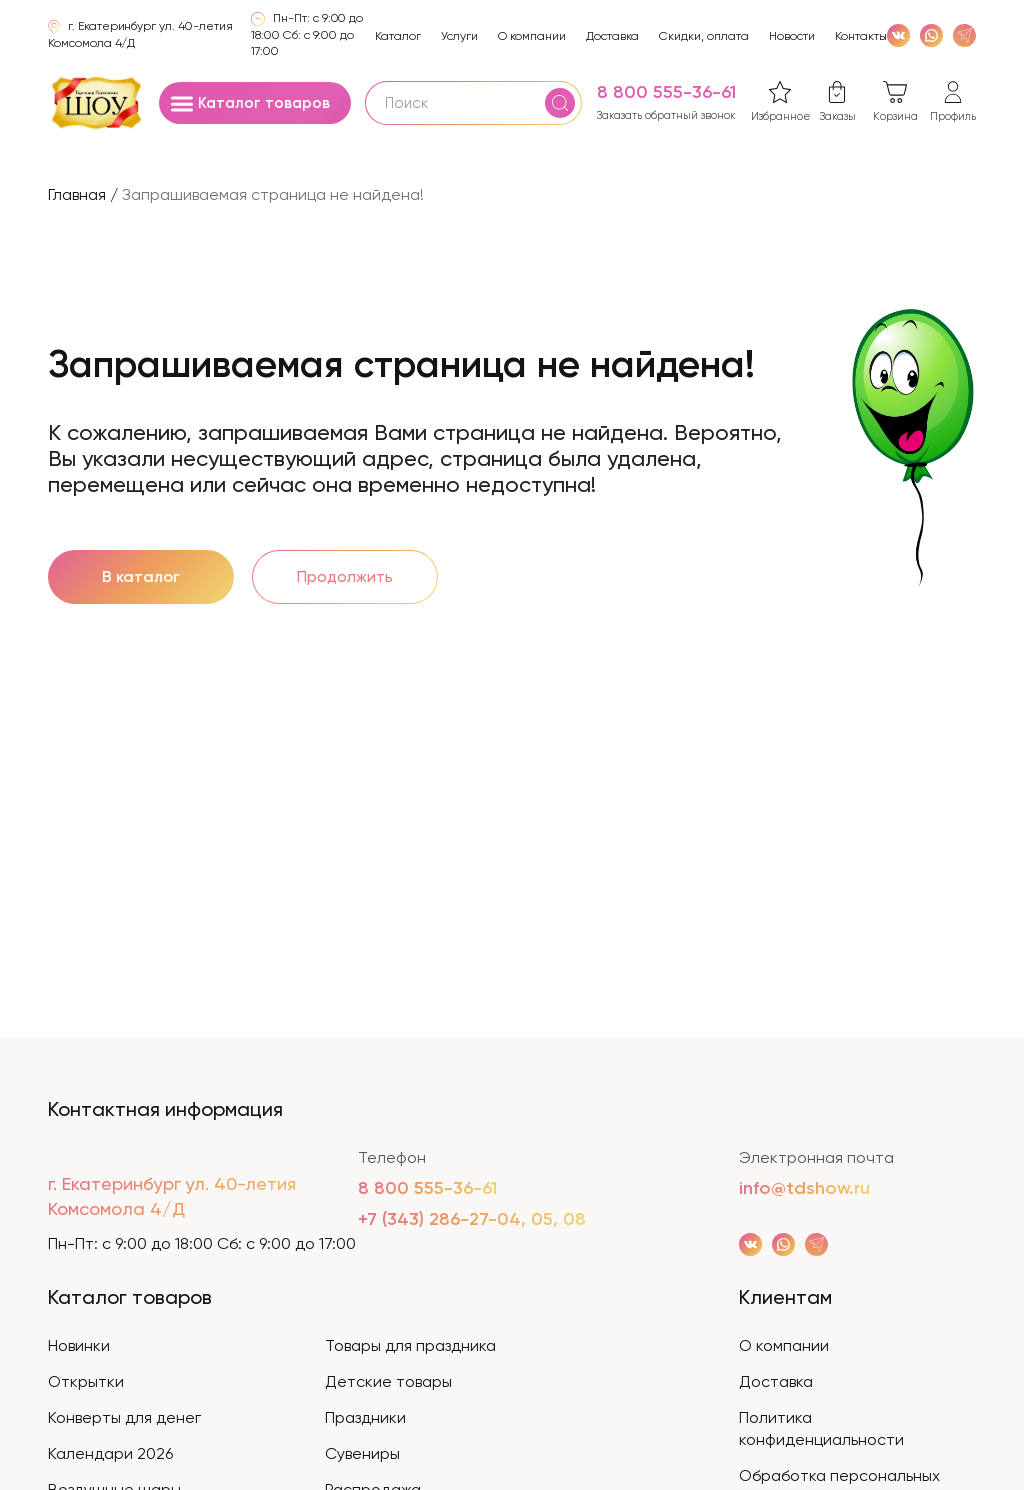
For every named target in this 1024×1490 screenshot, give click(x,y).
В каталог (141, 576)
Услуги (459, 36)
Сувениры (362, 1453)
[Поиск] (560, 103)
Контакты (861, 36)
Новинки (79, 1345)
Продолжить (345, 576)
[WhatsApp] (931, 33)
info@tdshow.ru (804, 1188)
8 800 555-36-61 (666, 92)
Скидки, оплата (704, 36)
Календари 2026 (110, 1453)
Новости (792, 36)
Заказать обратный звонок (666, 115)
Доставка (612, 36)
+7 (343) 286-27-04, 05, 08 (472, 1219)
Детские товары (388, 1381)
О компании (532, 36)
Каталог (398, 36)
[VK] (898, 33)
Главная (77, 194)
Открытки (86, 1381)
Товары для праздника (410, 1345)
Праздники (365, 1417)
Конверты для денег (124, 1417)
